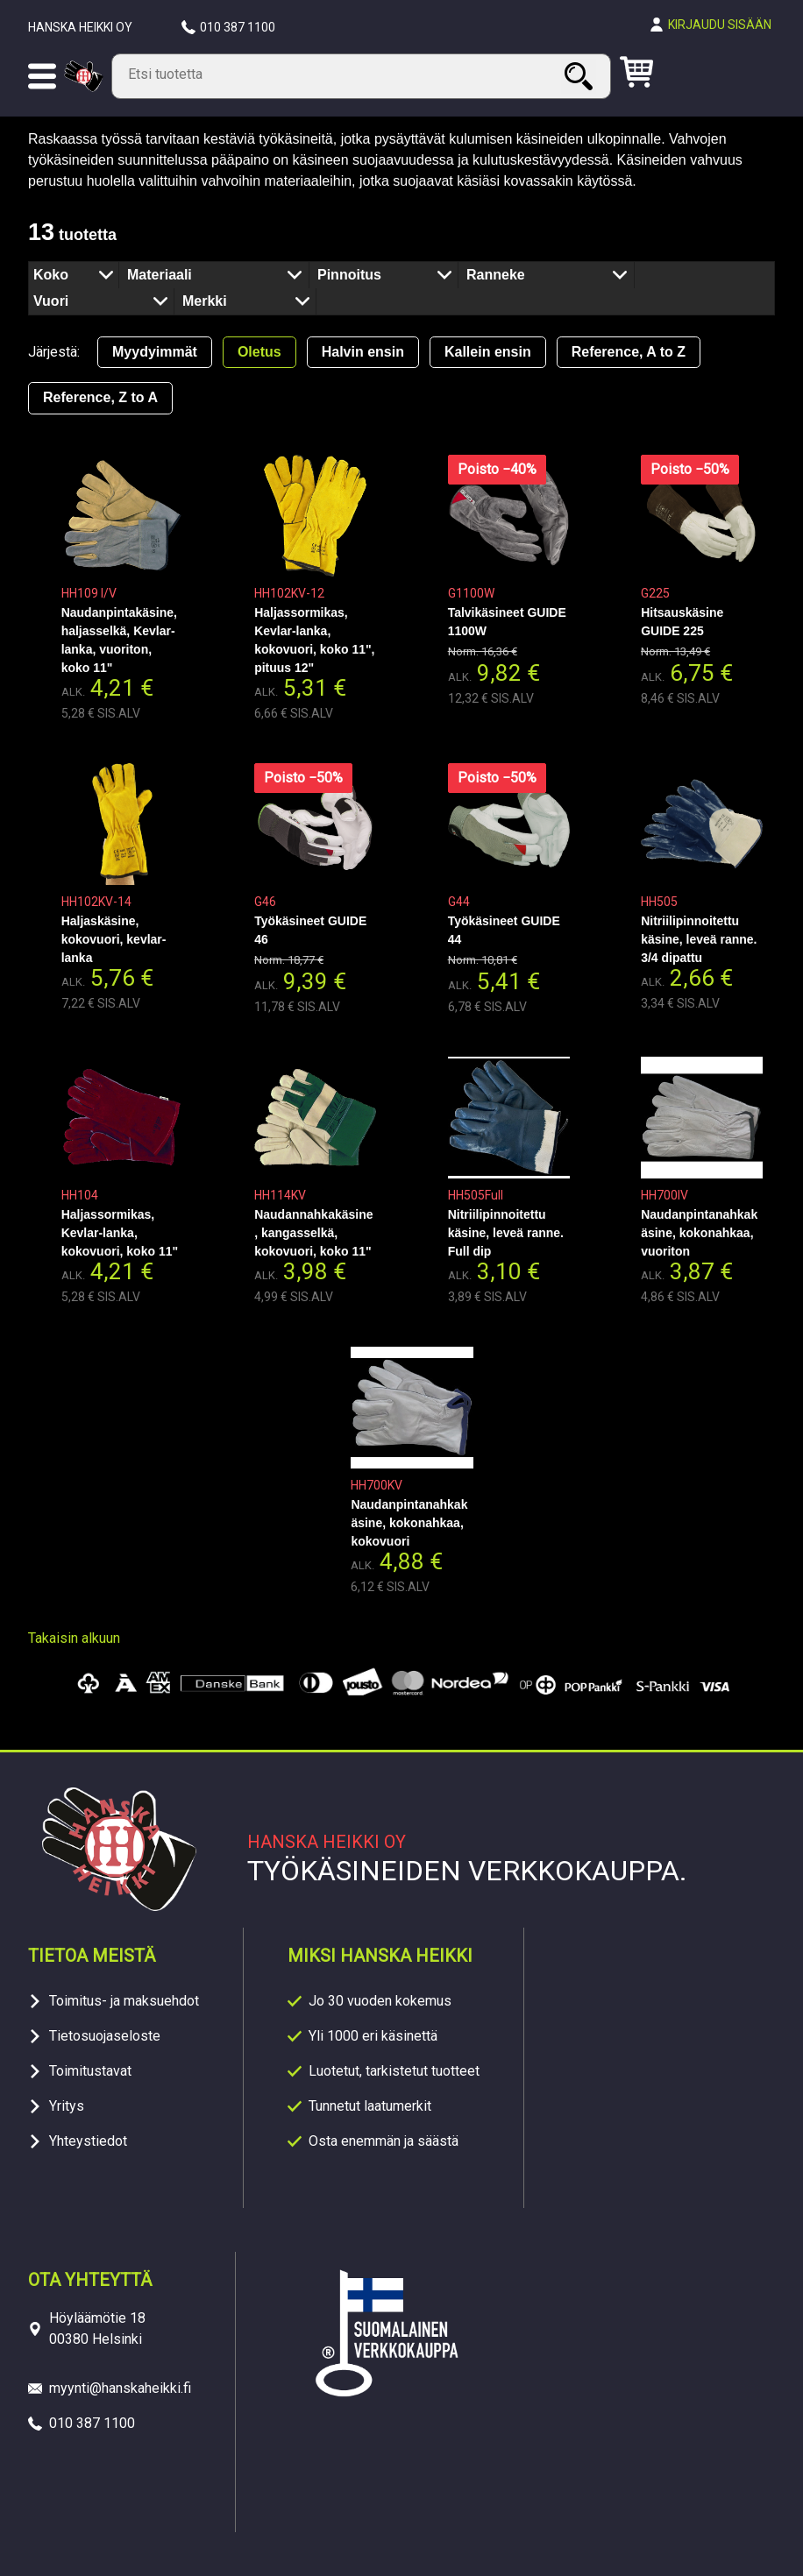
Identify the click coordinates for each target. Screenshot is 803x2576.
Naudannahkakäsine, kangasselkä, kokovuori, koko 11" (313, 1232)
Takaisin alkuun (74, 1638)
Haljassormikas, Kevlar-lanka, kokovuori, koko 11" (119, 1232)
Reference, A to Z (629, 351)
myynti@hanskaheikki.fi (120, 2388)
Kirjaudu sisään (719, 25)
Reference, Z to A (100, 397)
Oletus (259, 351)
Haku (581, 75)
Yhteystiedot (88, 2141)
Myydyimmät (154, 351)
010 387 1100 (237, 27)
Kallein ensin (487, 351)
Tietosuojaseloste (104, 2036)
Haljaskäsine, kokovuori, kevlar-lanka (114, 939)
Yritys (66, 2106)
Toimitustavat (90, 2071)
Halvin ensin (363, 351)
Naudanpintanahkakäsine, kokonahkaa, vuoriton (699, 1232)
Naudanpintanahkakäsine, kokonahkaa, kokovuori (409, 1522)
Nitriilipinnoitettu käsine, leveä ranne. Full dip (506, 1232)
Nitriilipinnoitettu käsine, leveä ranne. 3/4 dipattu (699, 939)
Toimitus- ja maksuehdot (124, 2000)
